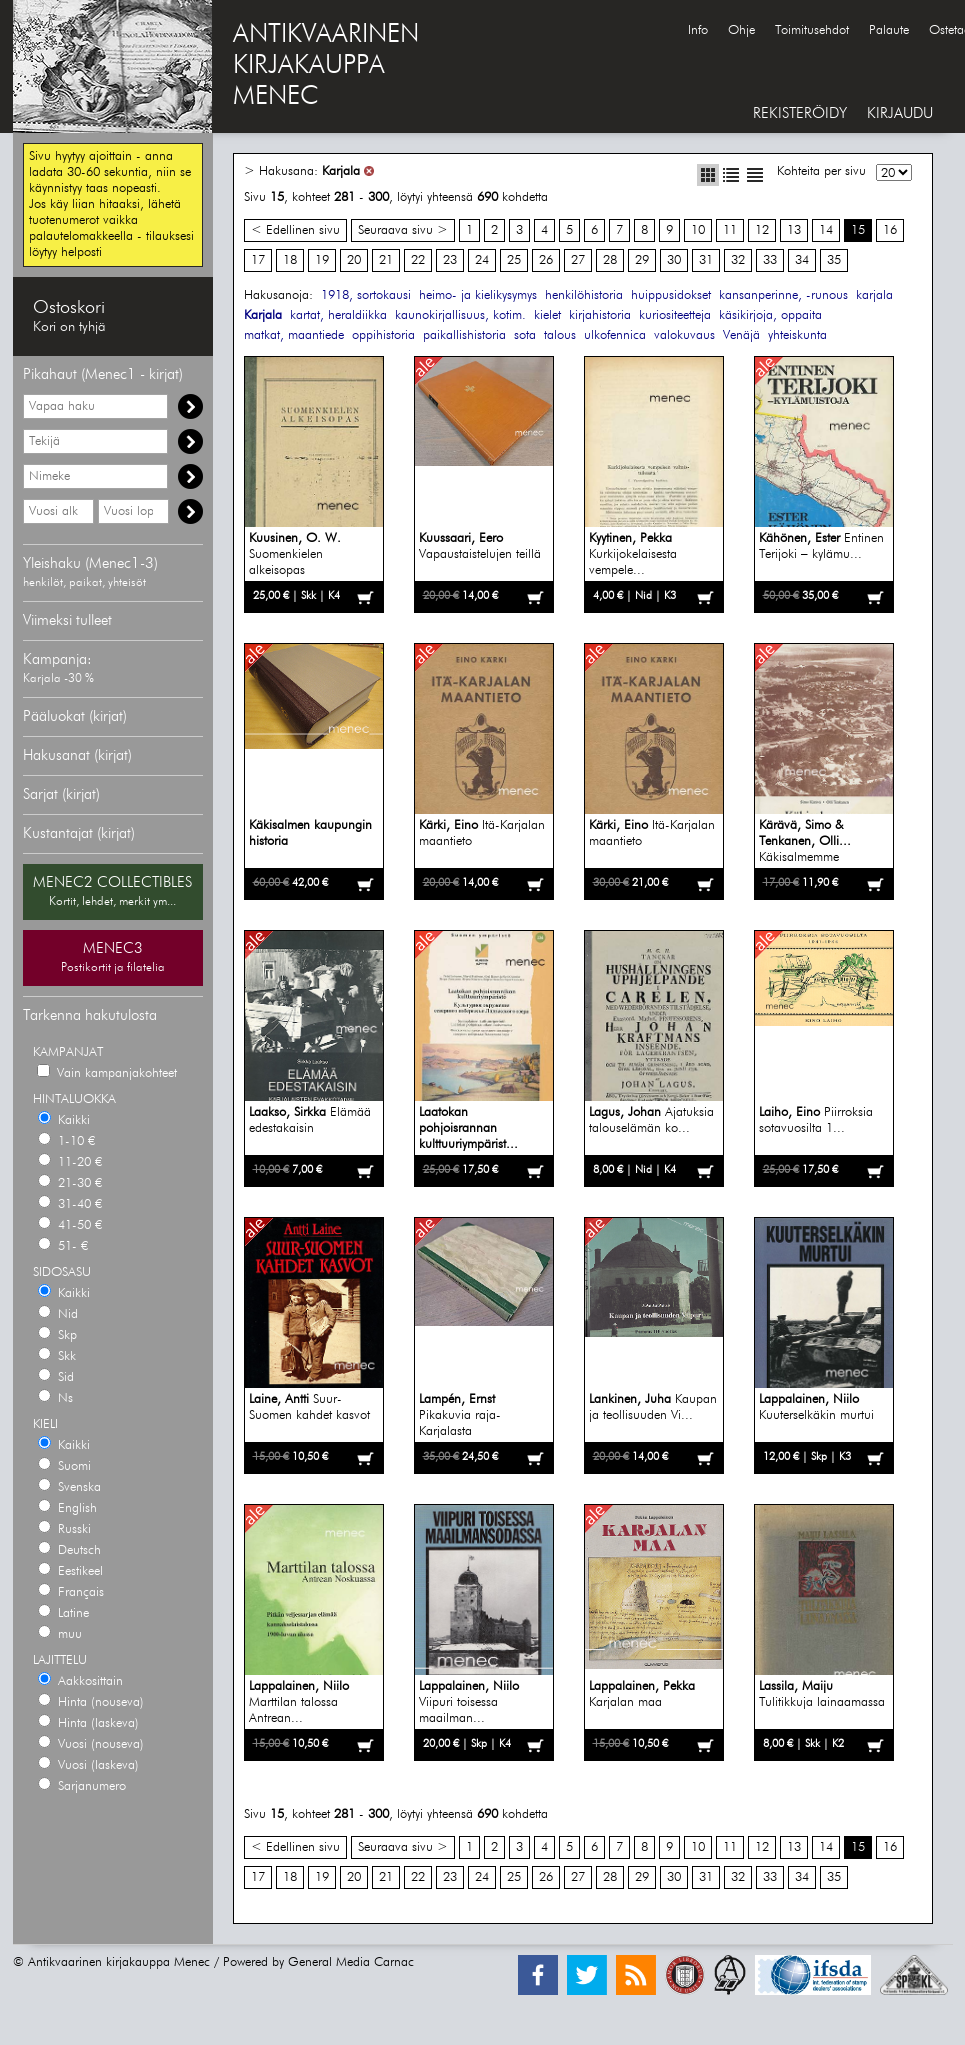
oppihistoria (383, 335)
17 (258, 260)
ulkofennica (615, 335)
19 (322, 260)
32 (738, 260)
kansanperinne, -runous (783, 295)
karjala (874, 295)
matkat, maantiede (294, 335)
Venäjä (741, 335)
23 (450, 260)
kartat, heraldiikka (338, 315)
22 (418, 260)
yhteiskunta (797, 335)
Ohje (741, 30)
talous (560, 335)
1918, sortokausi (366, 295)
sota (525, 335)
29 (642, 260)
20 (354, 260)
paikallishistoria (464, 335)
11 (730, 230)
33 (770, 260)
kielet (547, 315)
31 (706, 260)
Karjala (341, 171)
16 (890, 230)
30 (674, 260)
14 (826, 230)
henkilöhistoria (584, 295)
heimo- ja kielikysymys (478, 295)
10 (698, 230)
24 (482, 260)
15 (858, 230)
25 (514, 260)
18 (290, 260)
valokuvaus (684, 335)
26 (546, 260)
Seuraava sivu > (403, 230)
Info (698, 30)
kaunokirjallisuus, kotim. (460, 315)
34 (802, 260)
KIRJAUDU (900, 113)
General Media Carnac (351, 1962)
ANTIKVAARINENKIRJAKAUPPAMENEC (326, 66)
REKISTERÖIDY (800, 113)
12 (762, 230)
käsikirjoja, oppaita (770, 315)
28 (610, 260)
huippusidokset (671, 295)
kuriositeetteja (675, 315)
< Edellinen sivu (295, 230)
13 (794, 230)
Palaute (889, 30)
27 (578, 260)
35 (834, 260)
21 (386, 260)
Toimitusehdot (812, 30)
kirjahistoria (600, 315)
